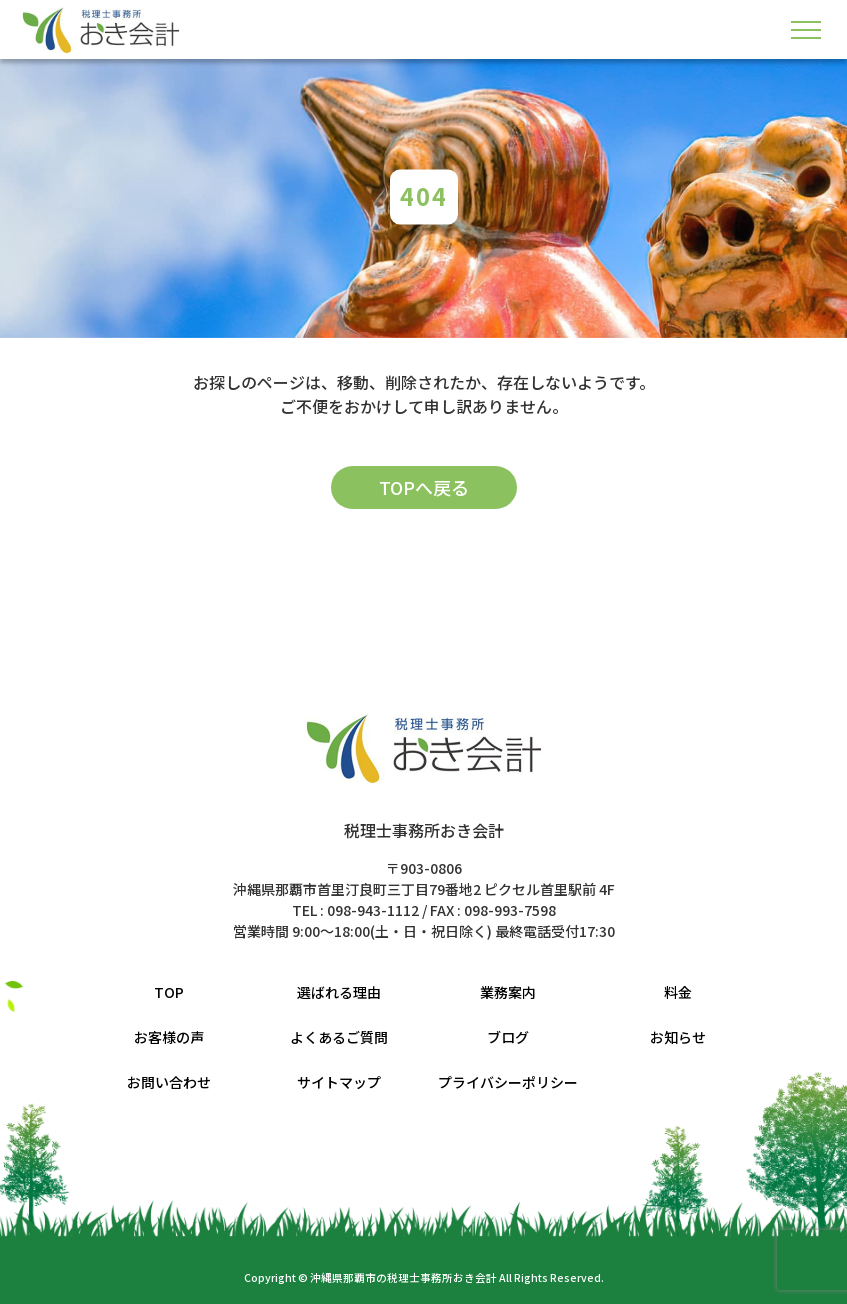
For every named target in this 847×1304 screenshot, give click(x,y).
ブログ (508, 1037)
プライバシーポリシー (508, 1082)
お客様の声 (169, 1037)
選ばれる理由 (339, 992)
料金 (678, 992)
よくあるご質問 (339, 1037)
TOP (169, 992)
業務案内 (508, 992)
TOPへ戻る (424, 487)
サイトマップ (339, 1082)
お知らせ (678, 1037)
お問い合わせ (169, 1082)
